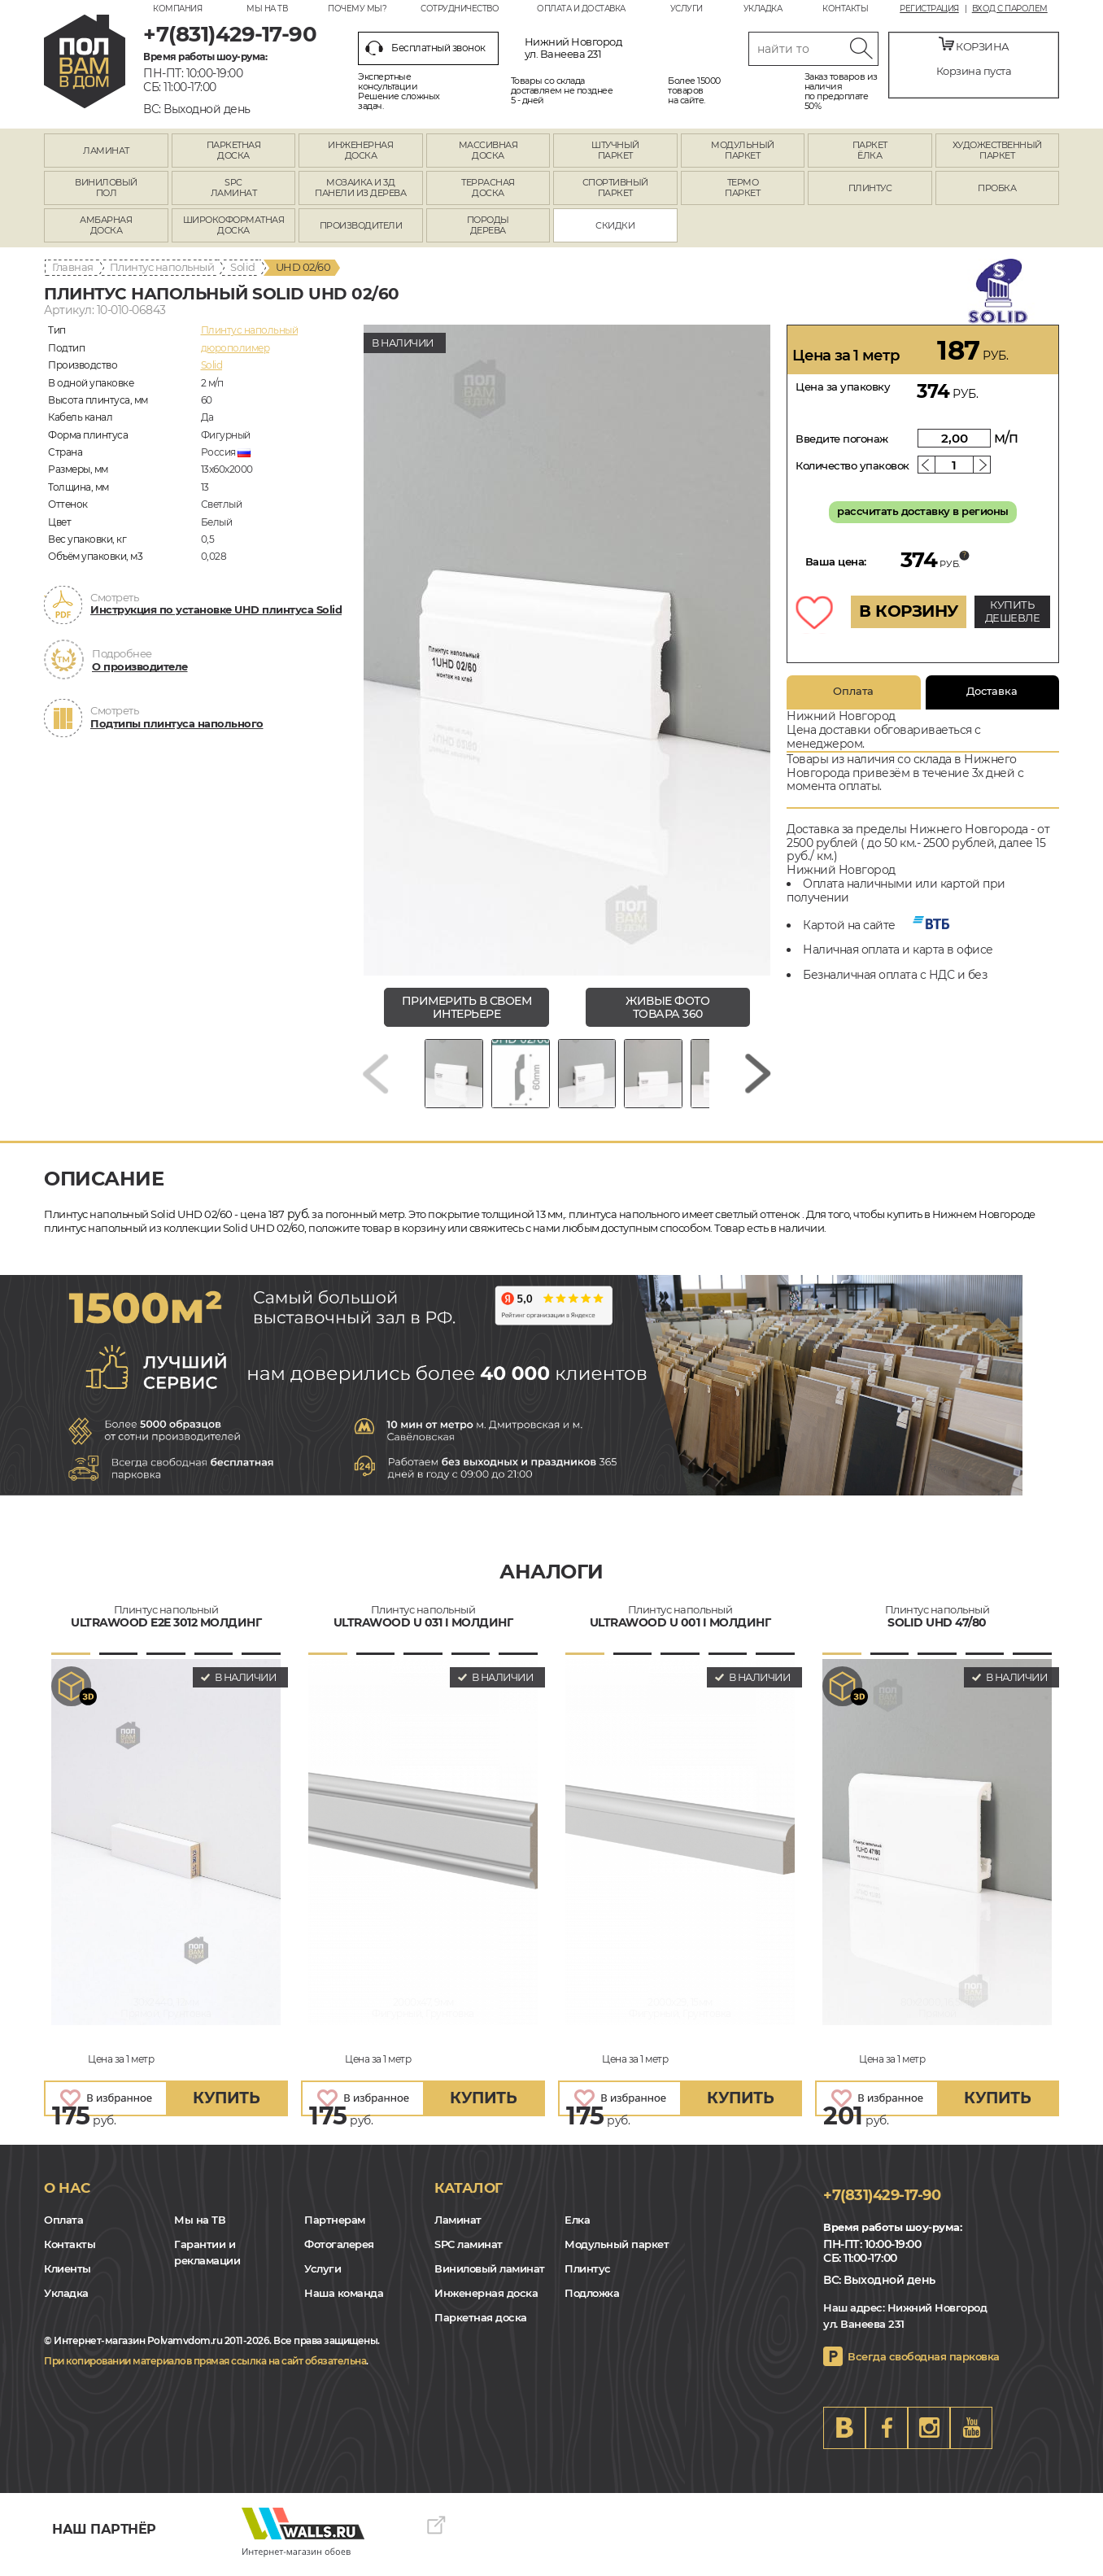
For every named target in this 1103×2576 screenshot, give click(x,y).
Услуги (686, 8)
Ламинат (458, 2228)
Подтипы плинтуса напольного (177, 723)
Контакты (845, 8)
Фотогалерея (339, 2252)
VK (844, 2436)
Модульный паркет (617, 2252)
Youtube (971, 2436)
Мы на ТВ (266, 8)
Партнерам (334, 2228)
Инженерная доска (486, 2301)
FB (886, 2436)
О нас (67, 2196)
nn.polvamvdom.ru (84, 61)
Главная (73, 266)
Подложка (592, 2301)
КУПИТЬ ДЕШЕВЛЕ (1012, 611)
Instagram (929, 2436)
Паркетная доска (480, 2326)
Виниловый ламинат (489, 2277)
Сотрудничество (460, 8)
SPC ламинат (468, 2252)
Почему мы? (357, 8)
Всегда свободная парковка (924, 2364)
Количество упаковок (852, 465)
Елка (577, 2228)
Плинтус (588, 2277)
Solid (242, 266)
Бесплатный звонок (425, 48)
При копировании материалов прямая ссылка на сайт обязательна (205, 2369)
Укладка (763, 8)
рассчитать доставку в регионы (923, 510)
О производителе (140, 666)
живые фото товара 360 (667, 1007)
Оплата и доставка (581, 8)
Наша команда (343, 2301)
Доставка (992, 690)
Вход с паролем (1010, 9)
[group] (567, 650)
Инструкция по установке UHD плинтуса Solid (216, 609)
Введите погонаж (842, 438)
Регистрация (929, 9)
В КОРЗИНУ (908, 611)
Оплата (853, 690)
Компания (177, 8)
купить (226, 2106)
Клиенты (67, 2277)
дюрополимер (235, 348)
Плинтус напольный (162, 266)
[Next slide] (758, 1077)
